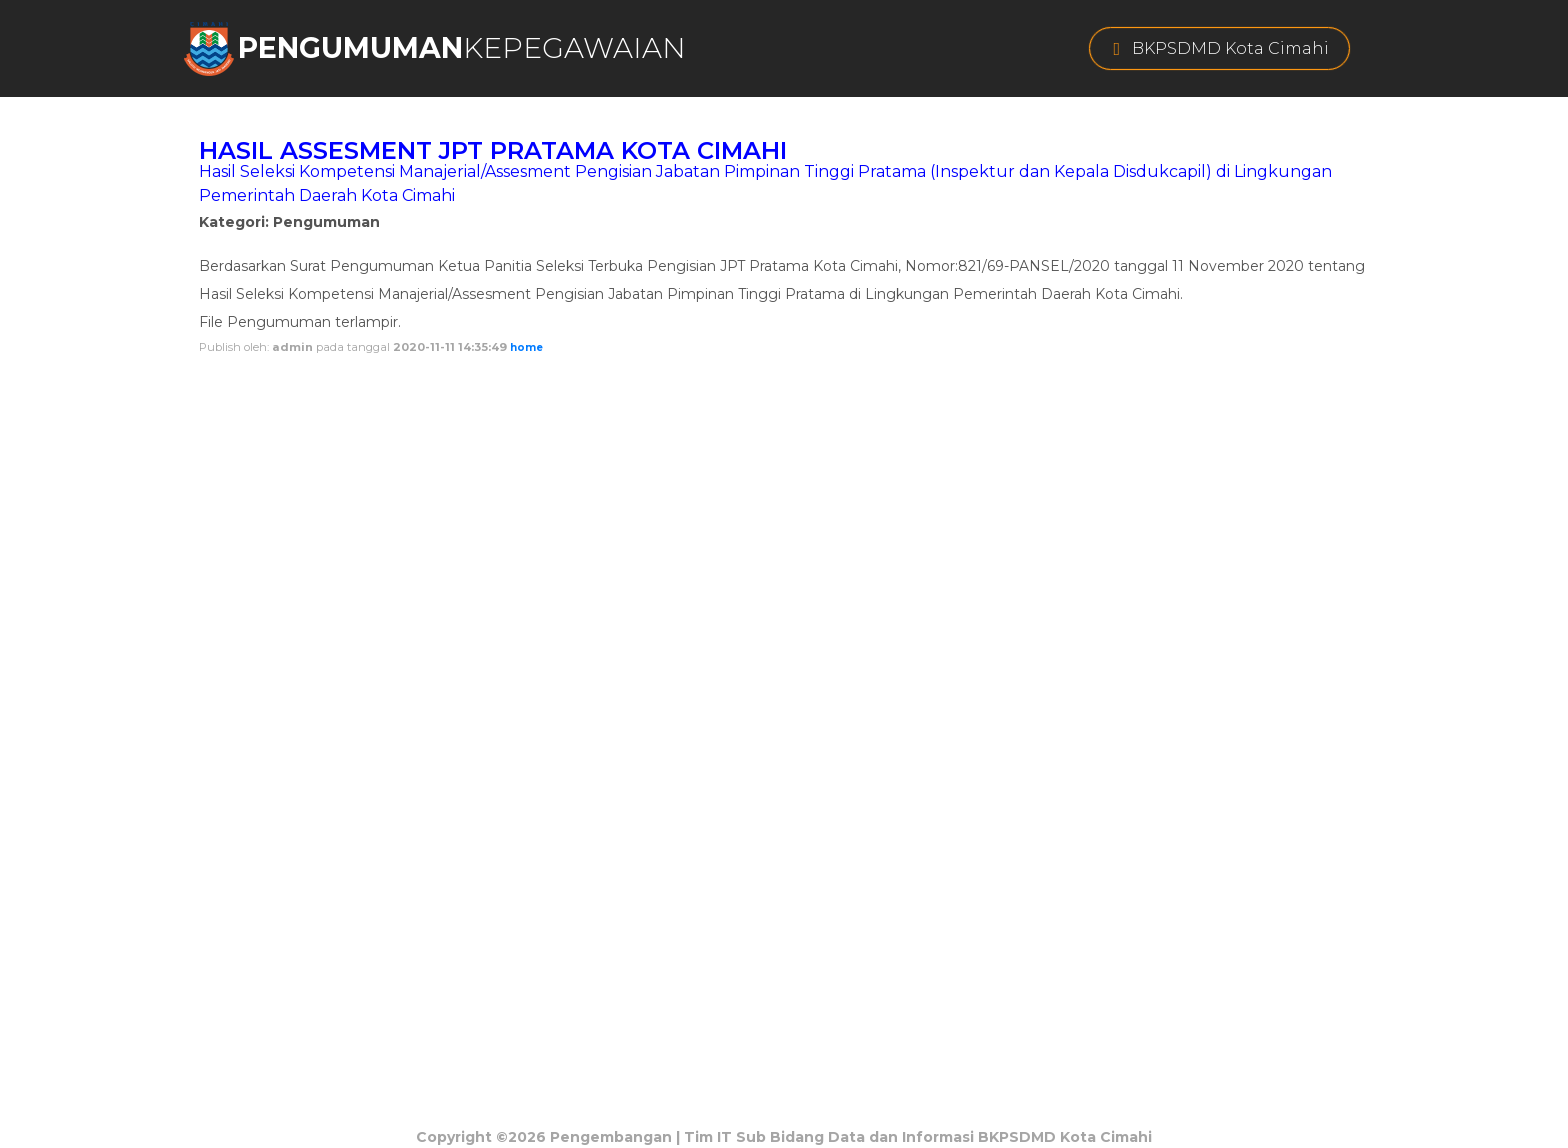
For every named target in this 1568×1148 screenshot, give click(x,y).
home (526, 347)
